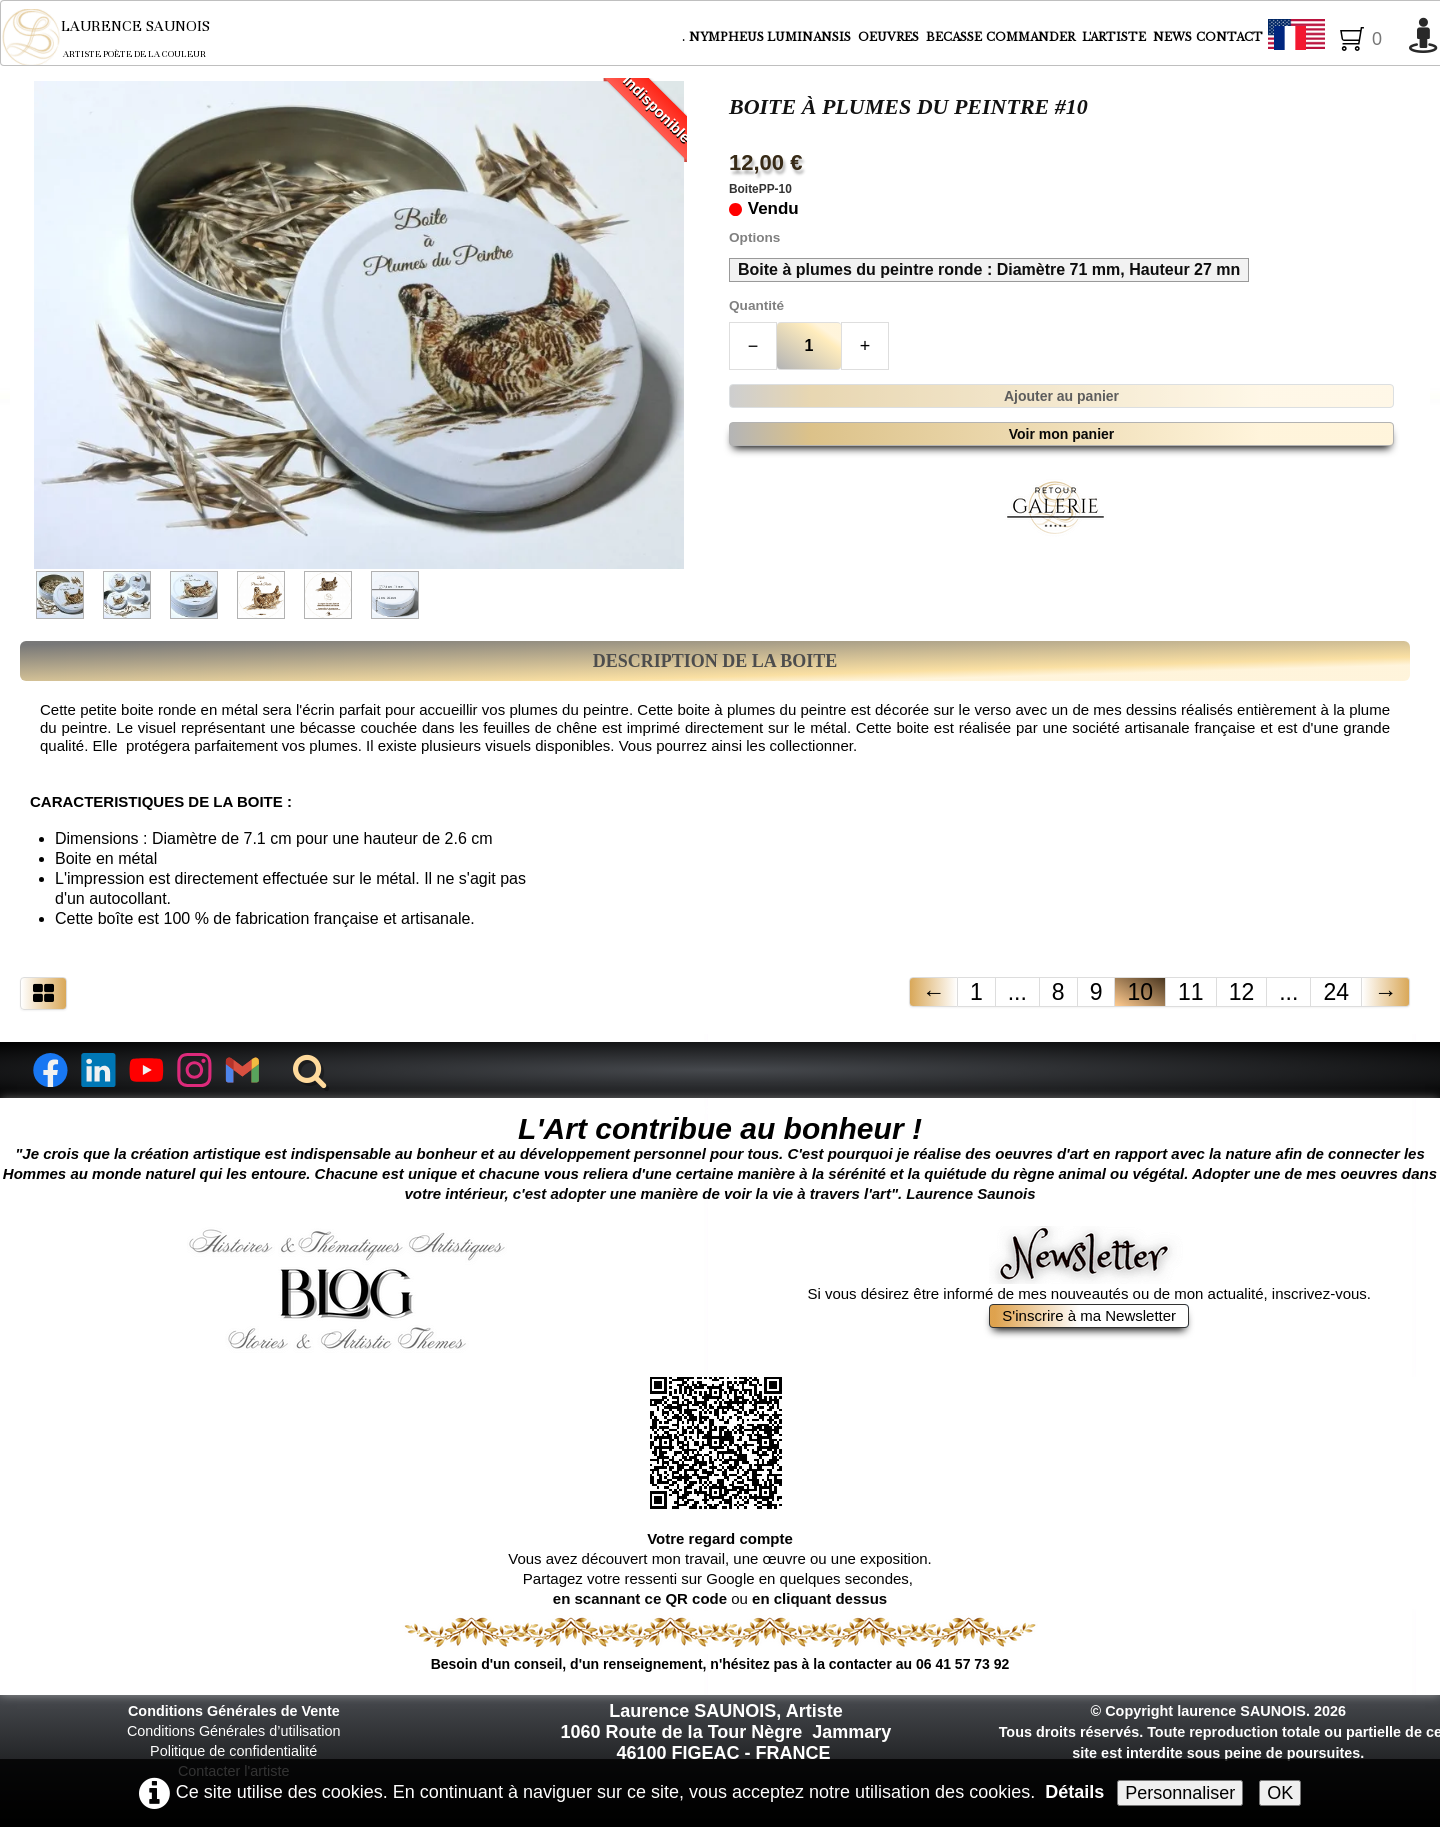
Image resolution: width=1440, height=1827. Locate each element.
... (1017, 992)
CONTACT (1229, 37)
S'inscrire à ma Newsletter (1089, 1315)
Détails (1074, 1792)
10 (1140, 992)
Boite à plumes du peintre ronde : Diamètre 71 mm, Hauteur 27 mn (989, 269)
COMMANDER (1032, 37)
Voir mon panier (1062, 434)
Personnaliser (1180, 1793)
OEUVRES (890, 37)
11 (1191, 992)
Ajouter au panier (1061, 396)
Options (754, 237)
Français (1333, 38)
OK (1280, 1793)
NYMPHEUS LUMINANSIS (771, 37)
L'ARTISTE (1115, 37)
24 (1336, 992)
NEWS (1172, 37)
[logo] (119, 37)
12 (1242, 992)
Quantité (756, 305)
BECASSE (954, 37)
